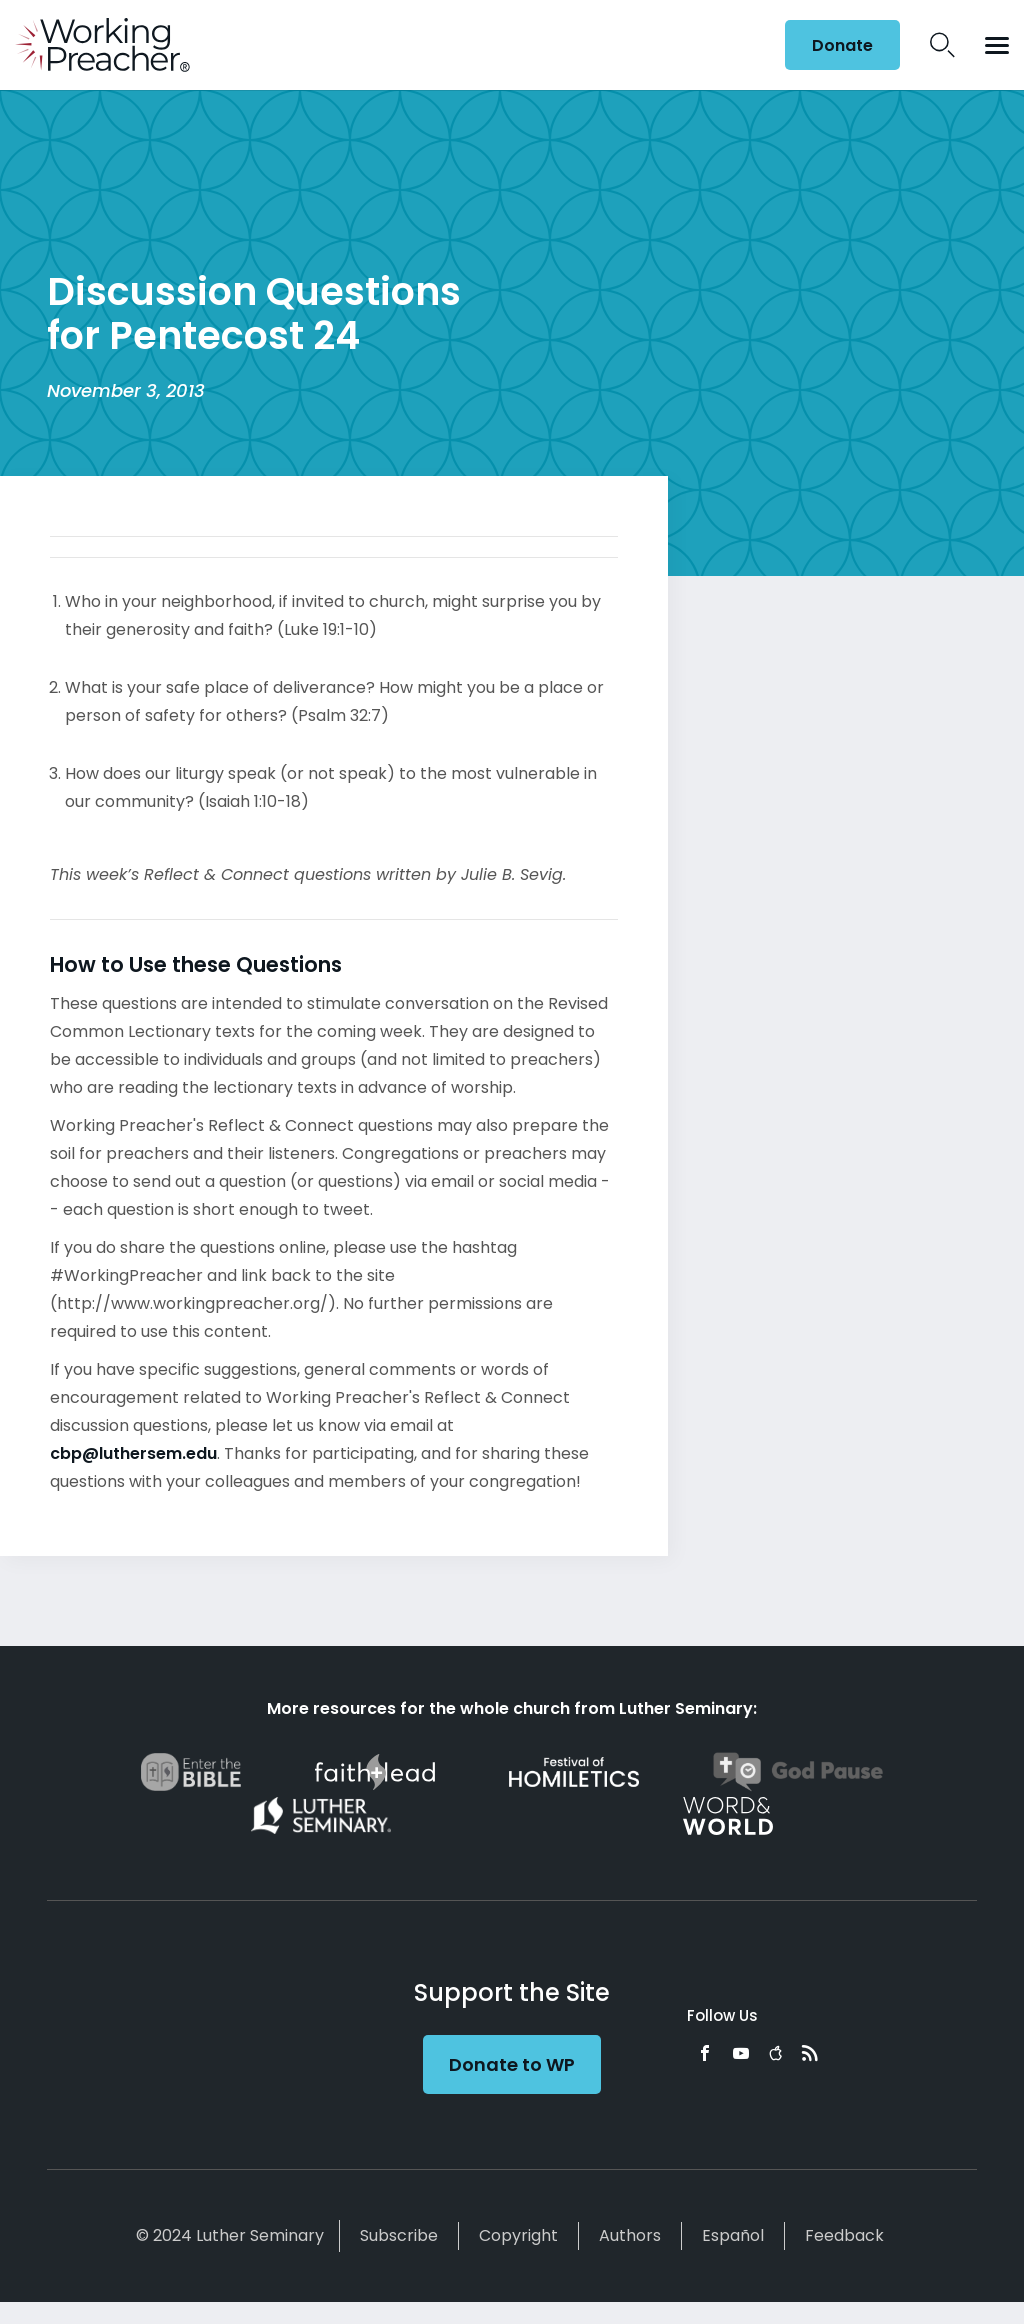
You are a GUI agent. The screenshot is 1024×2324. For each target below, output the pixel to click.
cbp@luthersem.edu (133, 1453)
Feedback (844, 2235)
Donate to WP (512, 2064)
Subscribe (399, 2235)
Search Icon (942, 45)
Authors (630, 2235)
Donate (842, 45)
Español (733, 2235)
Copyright (518, 2235)
